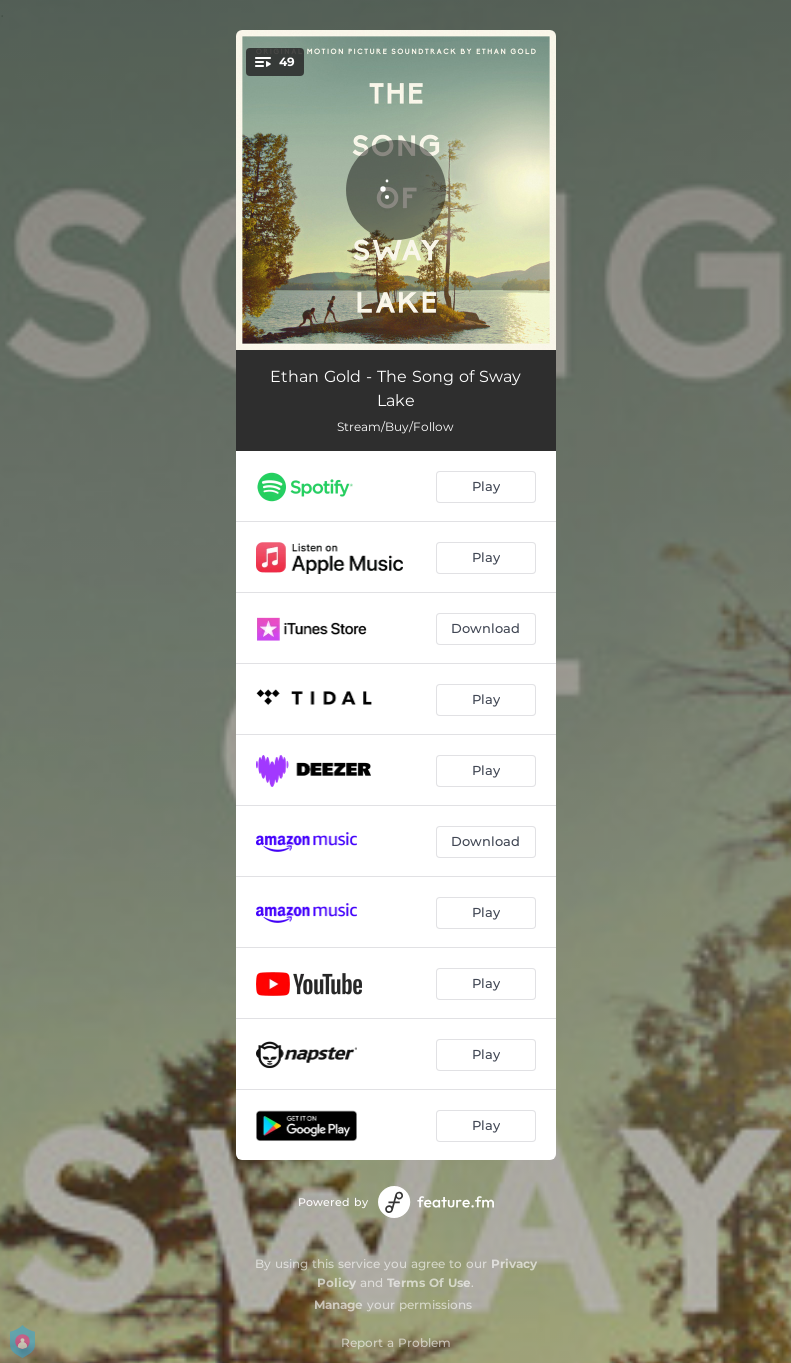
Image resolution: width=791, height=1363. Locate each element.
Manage (338, 1304)
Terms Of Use (429, 1282)
